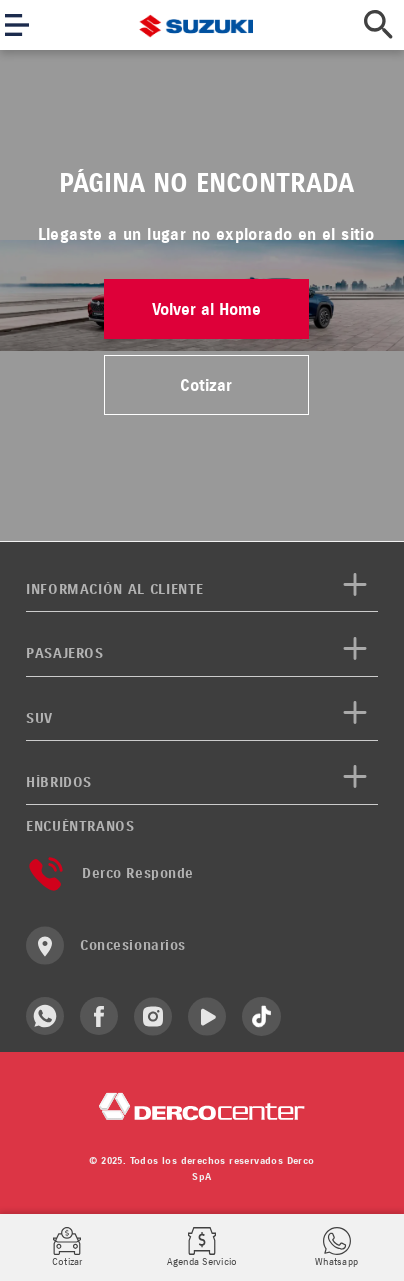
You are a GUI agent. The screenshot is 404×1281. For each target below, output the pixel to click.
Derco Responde (110, 874)
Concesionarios (106, 945)
